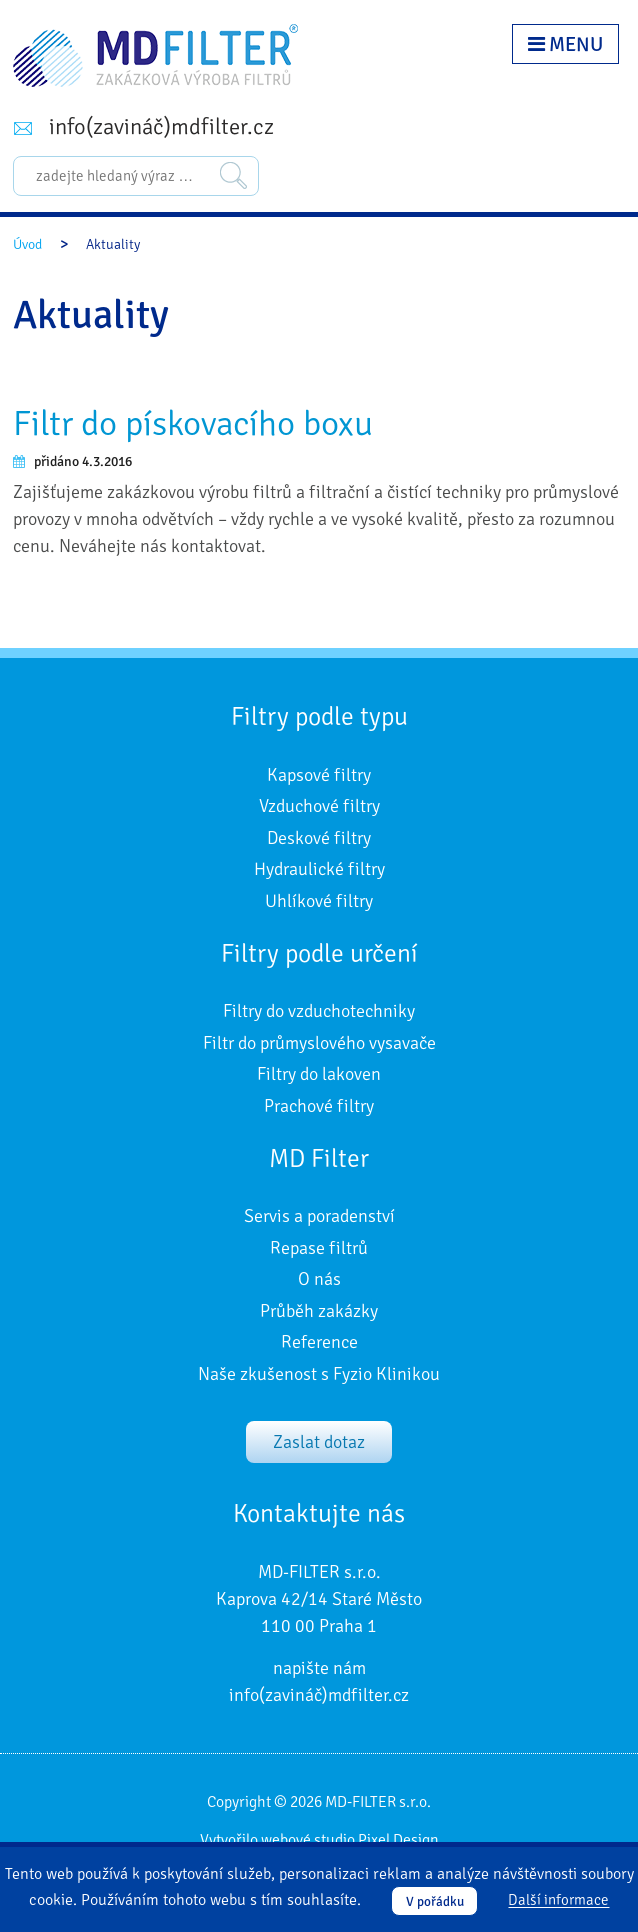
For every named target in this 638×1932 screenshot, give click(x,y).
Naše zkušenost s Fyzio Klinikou (319, 1374)
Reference (319, 1342)
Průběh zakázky (319, 1311)
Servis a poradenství (319, 1216)
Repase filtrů (319, 1248)
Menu (565, 44)
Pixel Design (398, 1840)
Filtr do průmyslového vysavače (319, 1043)
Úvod (27, 244)
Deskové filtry (319, 838)
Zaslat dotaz (319, 1442)
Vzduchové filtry (319, 806)
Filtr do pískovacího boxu (193, 423)
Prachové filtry (319, 1106)
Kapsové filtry (319, 775)
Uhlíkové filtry (319, 901)
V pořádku (435, 1901)
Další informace (558, 1901)
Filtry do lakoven (319, 1074)
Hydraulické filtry (319, 869)
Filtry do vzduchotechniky (319, 1011)
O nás (319, 1279)
